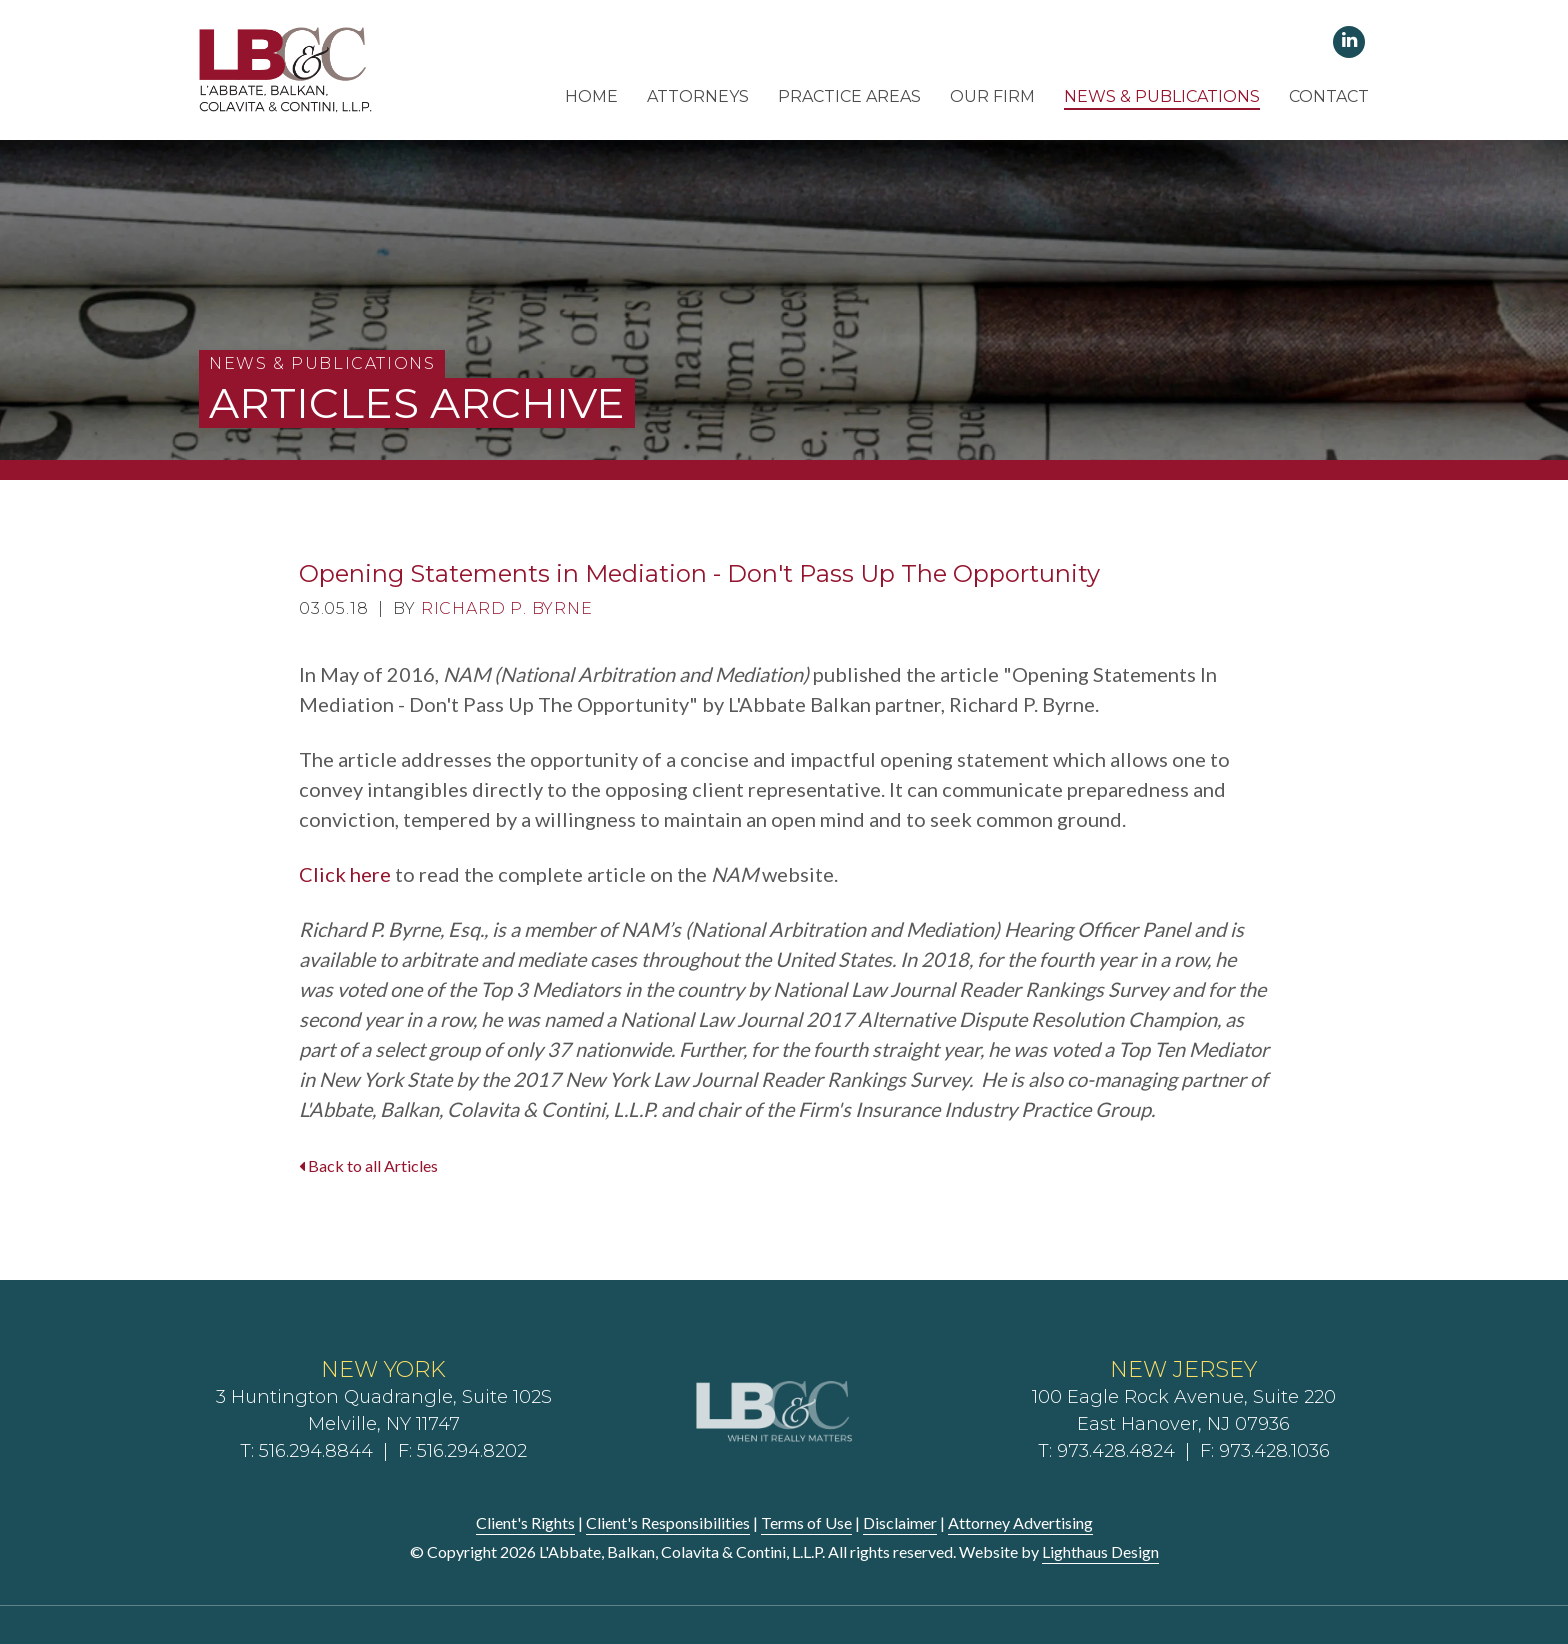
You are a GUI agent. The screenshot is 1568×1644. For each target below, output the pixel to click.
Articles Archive (417, 403)
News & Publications (1162, 96)
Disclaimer (900, 1522)
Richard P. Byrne (507, 608)
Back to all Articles (368, 1165)
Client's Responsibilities (668, 1522)
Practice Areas (849, 96)
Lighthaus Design (1100, 1551)
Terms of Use (806, 1522)
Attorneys (698, 96)
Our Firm (992, 96)
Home (591, 96)
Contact (1329, 96)
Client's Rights (525, 1522)
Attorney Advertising (1020, 1522)
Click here (345, 874)
